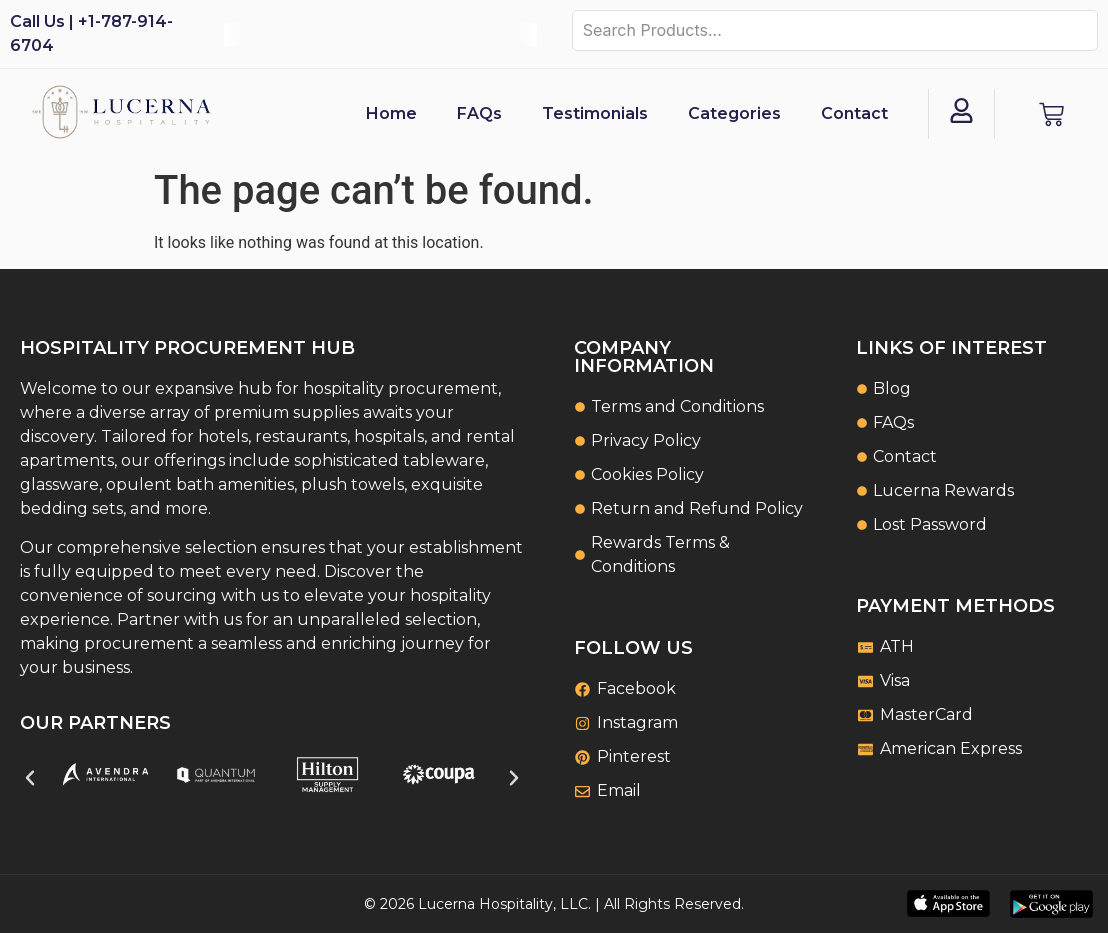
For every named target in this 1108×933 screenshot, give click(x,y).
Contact (854, 113)
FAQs (479, 113)
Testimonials (595, 113)
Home (391, 113)
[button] (30, 778)
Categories (734, 113)
